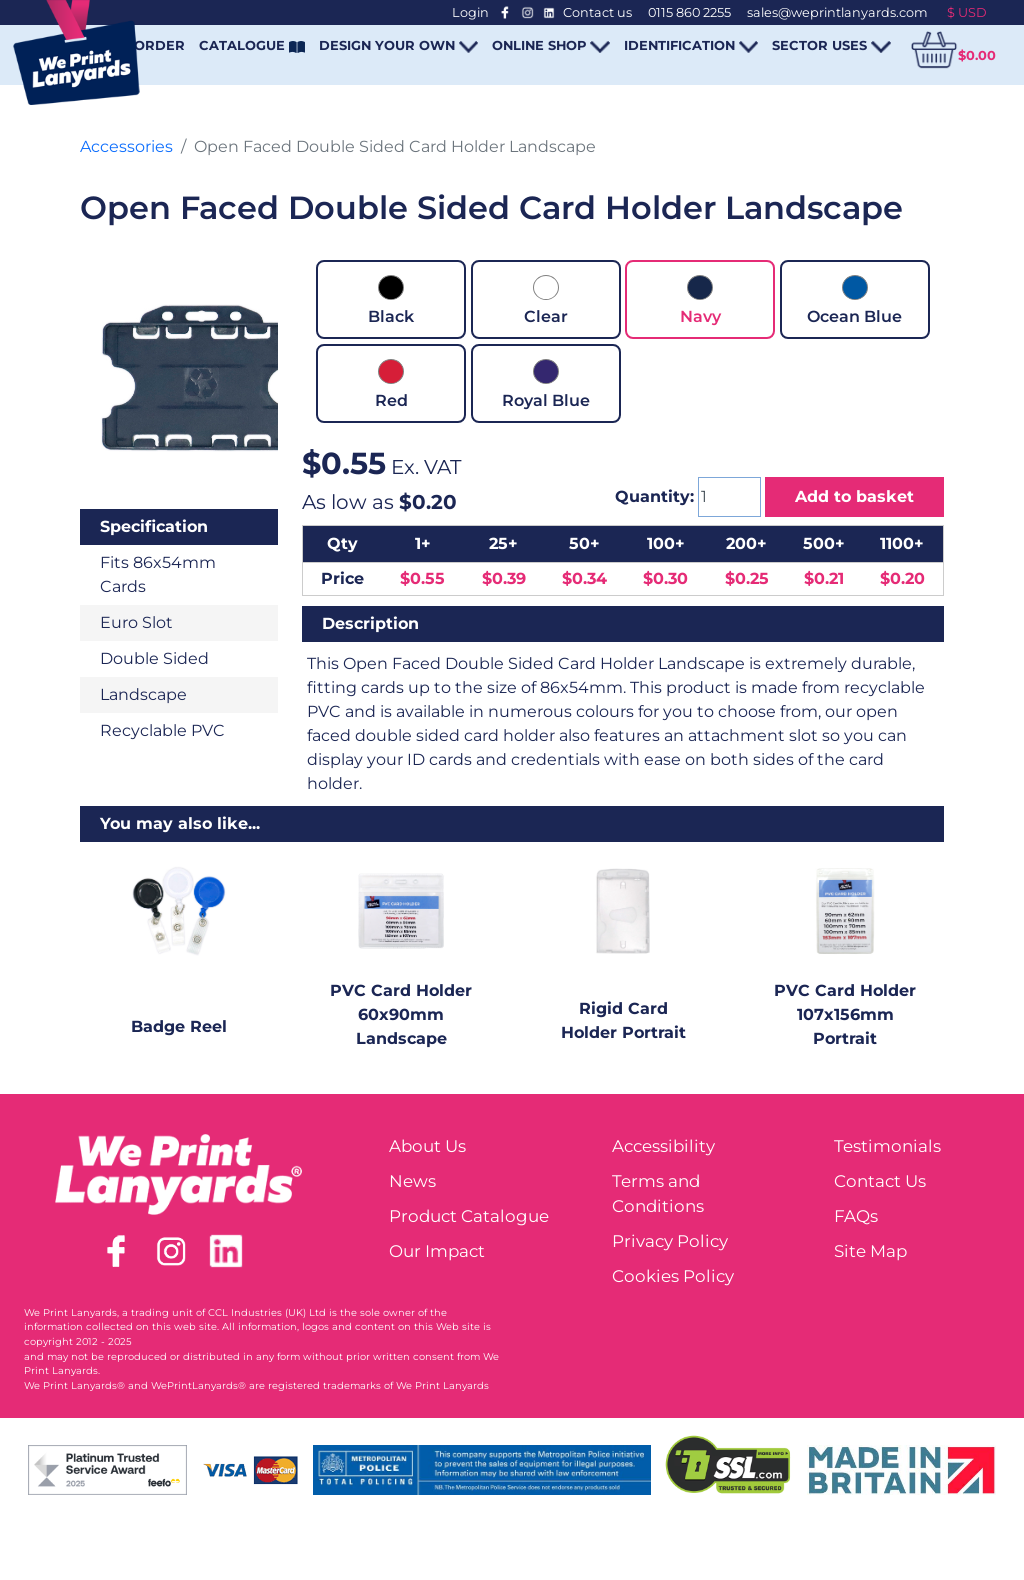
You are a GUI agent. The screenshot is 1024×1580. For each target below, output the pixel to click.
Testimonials (887, 1146)
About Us (427, 1146)
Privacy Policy (670, 1241)
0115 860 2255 (689, 12)
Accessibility (663, 1146)
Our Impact (437, 1251)
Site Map (870, 1251)
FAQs (856, 1216)
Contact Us (880, 1181)
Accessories (126, 146)
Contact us (597, 12)
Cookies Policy (673, 1276)
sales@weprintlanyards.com (837, 12)
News (412, 1181)
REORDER (150, 45)
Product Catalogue (469, 1216)
